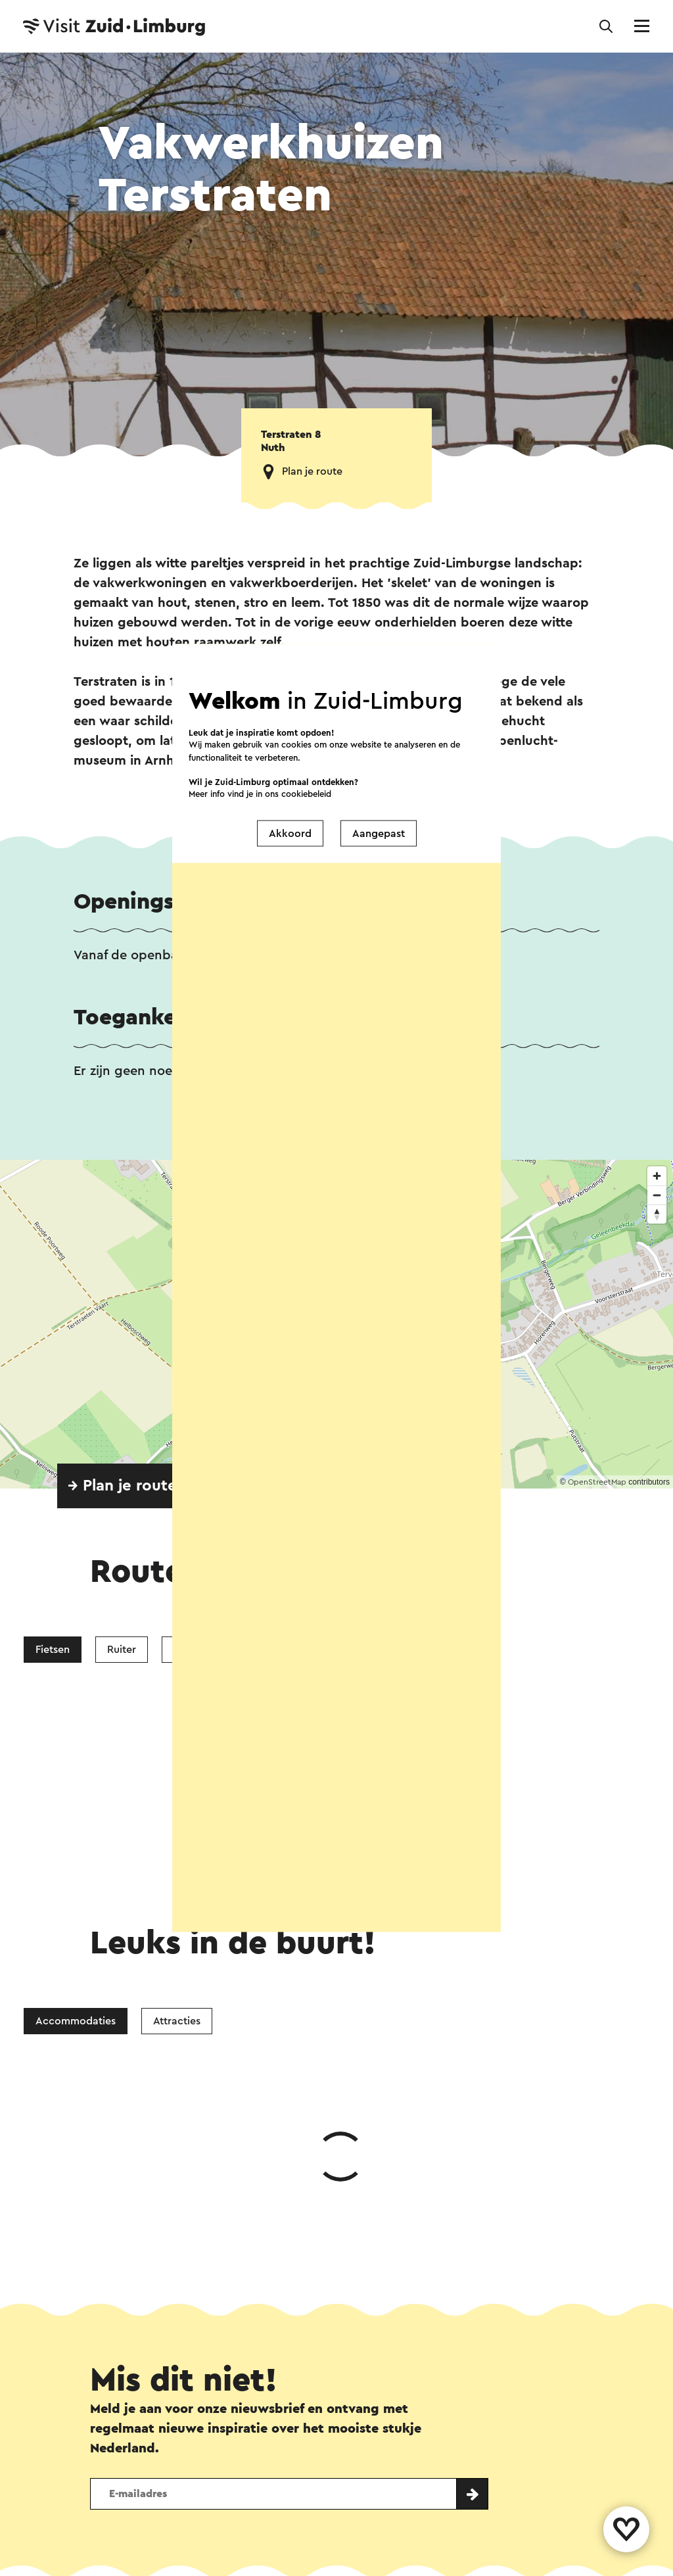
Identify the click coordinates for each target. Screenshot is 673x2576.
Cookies (381, 2567)
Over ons (328, 2438)
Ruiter (121, 1649)
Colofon (193, 2567)
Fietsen (52, 1649)
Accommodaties (75, 1824)
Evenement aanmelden (439, 2438)
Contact (114, 2438)
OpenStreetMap (597, 1482)
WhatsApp (128, 2293)
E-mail (374, 2293)
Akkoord (290, 833)
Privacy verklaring (287, 2567)
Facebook (228, 2293)
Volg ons (111, 2474)
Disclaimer (118, 2567)
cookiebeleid (306, 794)
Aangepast (378, 833)
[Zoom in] (656, 1175)
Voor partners (465, 2567)
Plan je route (312, 471)
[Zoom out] (656, 1195)
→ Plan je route (122, 1486)
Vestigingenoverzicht (220, 2438)
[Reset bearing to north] (656, 1214)
